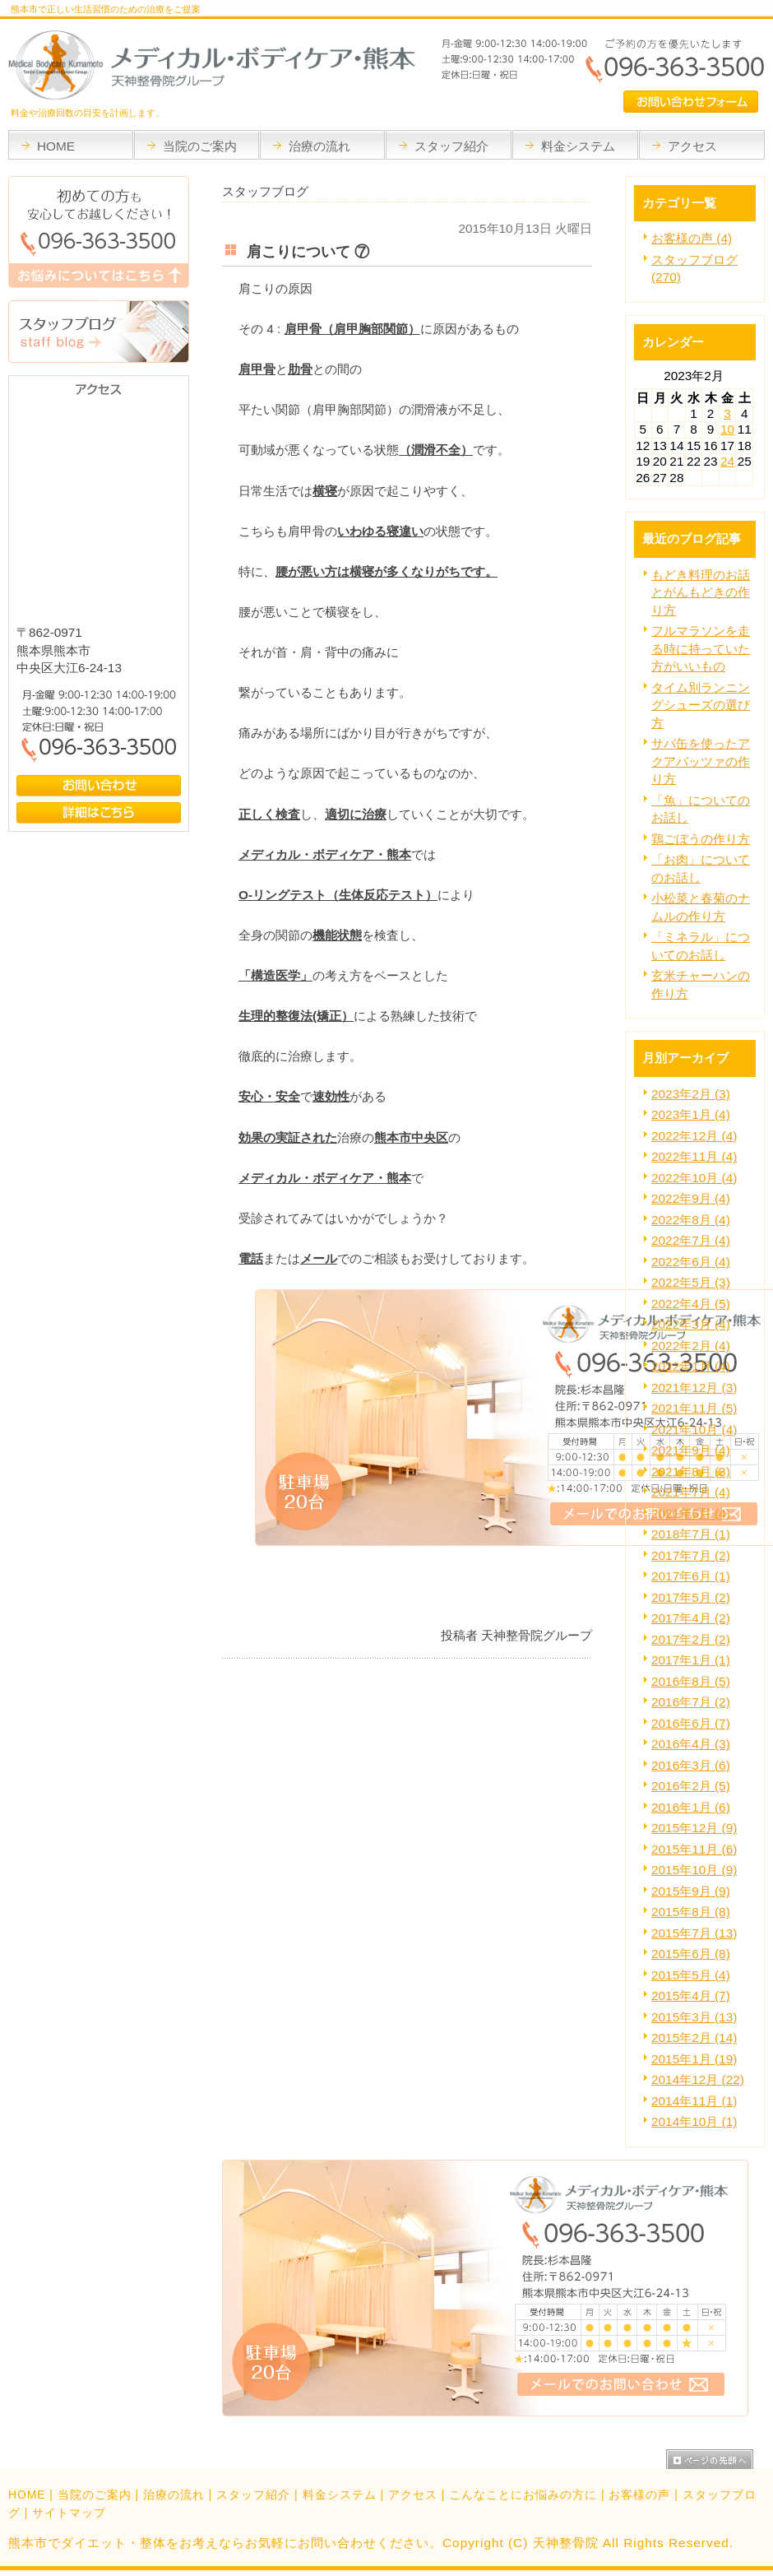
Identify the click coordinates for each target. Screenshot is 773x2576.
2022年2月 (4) (690, 1346)
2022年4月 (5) (690, 1304)
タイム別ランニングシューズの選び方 (700, 705)
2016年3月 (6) (690, 1765)
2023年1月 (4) (690, 1114)
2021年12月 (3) (694, 1388)
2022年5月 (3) (690, 1282)
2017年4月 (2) (690, 1618)
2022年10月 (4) (694, 1178)
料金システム (340, 2494)
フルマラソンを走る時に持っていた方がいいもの (700, 648)
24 (727, 461)
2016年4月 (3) (690, 1744)
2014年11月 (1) (694, 2101)
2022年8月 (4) (690, 1220)
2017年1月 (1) (690, 1660)
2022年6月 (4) (690, 1262)
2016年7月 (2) (690, 1702)
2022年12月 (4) (694, 1136)
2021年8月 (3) (690, 1471)
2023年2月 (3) (690, 1094)
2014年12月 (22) (697, 2079)
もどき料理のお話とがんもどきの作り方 (700, 592)
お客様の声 (639, 2494)
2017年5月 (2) (690, 1597)
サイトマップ (69, 2512)
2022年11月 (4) (694, 1156)
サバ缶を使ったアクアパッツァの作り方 (700, 761)
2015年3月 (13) (694, 2017)
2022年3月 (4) (690, 1324)
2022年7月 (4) (690, 1240)
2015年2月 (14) (694, 2038)
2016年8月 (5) (690, 1681)
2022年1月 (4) (690, 1366)
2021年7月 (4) (690, 1492)
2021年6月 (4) (690, 1513)
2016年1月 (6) (690, 1807)
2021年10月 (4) (694, 1430)
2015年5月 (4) (690, 1975)
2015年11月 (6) (694, 1849)
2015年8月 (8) (690, 1912)
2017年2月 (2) (690, 1639)
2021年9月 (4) (690, 1450)
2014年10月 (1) (694, 2121)
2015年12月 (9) (694, 1828)
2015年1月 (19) (694, 2059)
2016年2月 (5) (690, 1786)
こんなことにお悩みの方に (523, 2494)
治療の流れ (174, 2494)
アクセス (412, 2494)
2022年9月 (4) (690, 1198)
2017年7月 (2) (690, 1555)
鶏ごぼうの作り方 (700, 839)
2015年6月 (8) (690, 1954)
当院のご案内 (95, 2494)
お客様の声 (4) (691, 238)
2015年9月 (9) (690, 1891)
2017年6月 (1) (690, 1576)
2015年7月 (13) (694, 1933)
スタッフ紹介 (253, 2494)
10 (727, 429)
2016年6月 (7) (690, 1723)
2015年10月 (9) (694, 1870)
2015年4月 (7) (690, 1996)
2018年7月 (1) (690, 1534)
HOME (26, 2494)
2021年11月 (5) (694, 1408)
